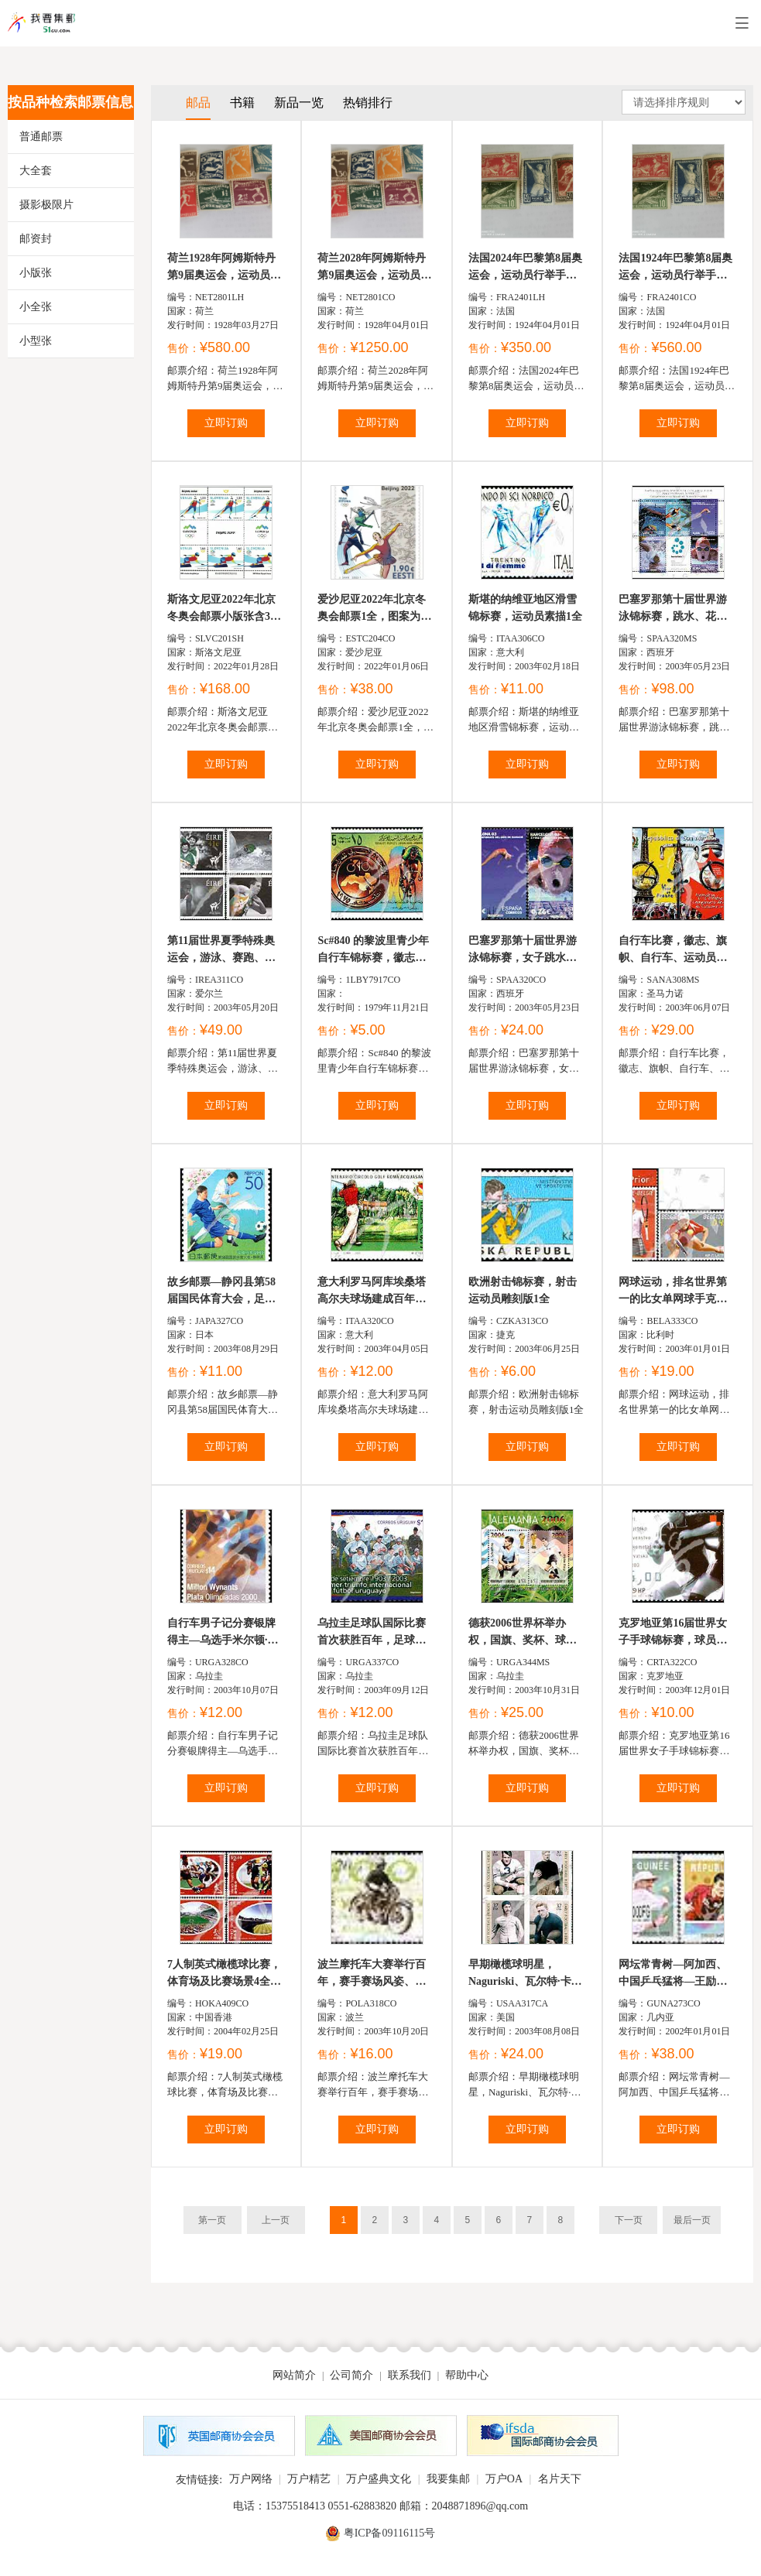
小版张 (35, 273)
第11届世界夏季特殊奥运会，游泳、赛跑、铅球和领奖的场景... (221, 950)
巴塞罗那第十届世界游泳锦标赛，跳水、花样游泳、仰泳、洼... (673, 609)
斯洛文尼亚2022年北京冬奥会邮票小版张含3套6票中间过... (224, 609)
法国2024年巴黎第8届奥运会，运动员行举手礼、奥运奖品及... (525, 268)
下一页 (629, 2220)
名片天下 (559, 2479)
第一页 (212, 2220)
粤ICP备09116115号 (390, 2533)
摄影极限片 (46, 204)
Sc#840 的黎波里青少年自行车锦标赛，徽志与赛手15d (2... (373, 950)
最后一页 (692, 2220)
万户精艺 (309, 2479)
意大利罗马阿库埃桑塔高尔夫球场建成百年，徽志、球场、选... (371, 1292)
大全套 (35, 170)
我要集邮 (448, 2479)
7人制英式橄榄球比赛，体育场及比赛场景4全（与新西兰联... (224, 1974)
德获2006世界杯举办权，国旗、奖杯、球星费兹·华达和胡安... (522, 1633)
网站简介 (294, 2375)
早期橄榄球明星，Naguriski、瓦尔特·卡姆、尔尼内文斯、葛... (521, 1974)
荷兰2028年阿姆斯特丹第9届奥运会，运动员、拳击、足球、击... (374, 268)
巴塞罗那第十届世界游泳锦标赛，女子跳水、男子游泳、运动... (522, 950)
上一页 (276, 2220)
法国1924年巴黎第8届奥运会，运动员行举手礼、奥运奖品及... (675, 268)
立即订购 (226, 423)
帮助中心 (466, 2375)
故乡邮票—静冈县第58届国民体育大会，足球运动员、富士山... (221, 1292)
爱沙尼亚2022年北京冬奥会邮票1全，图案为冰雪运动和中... (374, 609)
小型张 (35, 341)
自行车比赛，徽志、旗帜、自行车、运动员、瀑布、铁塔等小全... (673, 950)
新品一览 (299, 102)
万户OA (504, 2479)
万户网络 (251, 2479)
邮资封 (35, 239)
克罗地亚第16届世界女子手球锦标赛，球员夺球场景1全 (673, 1633)
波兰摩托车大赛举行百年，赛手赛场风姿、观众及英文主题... (371, 1974)
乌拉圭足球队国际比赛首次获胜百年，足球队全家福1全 (371, 1633)
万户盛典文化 (378, 2479)
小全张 (35, 307)
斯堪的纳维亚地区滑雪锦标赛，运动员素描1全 (525, 608)
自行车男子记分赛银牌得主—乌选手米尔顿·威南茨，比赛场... (223, 1633)
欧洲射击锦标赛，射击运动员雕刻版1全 (522, 1290)
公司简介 (351, 2375)
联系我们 (409, 2375)
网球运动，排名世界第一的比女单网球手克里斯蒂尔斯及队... (673, 1292)
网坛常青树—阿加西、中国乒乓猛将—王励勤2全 (675, 1974)
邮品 (198, 102)
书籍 (242, 102)
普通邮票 (41, 136)
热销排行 (367, 102)
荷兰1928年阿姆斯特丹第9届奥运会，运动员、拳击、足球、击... (224, 268)
